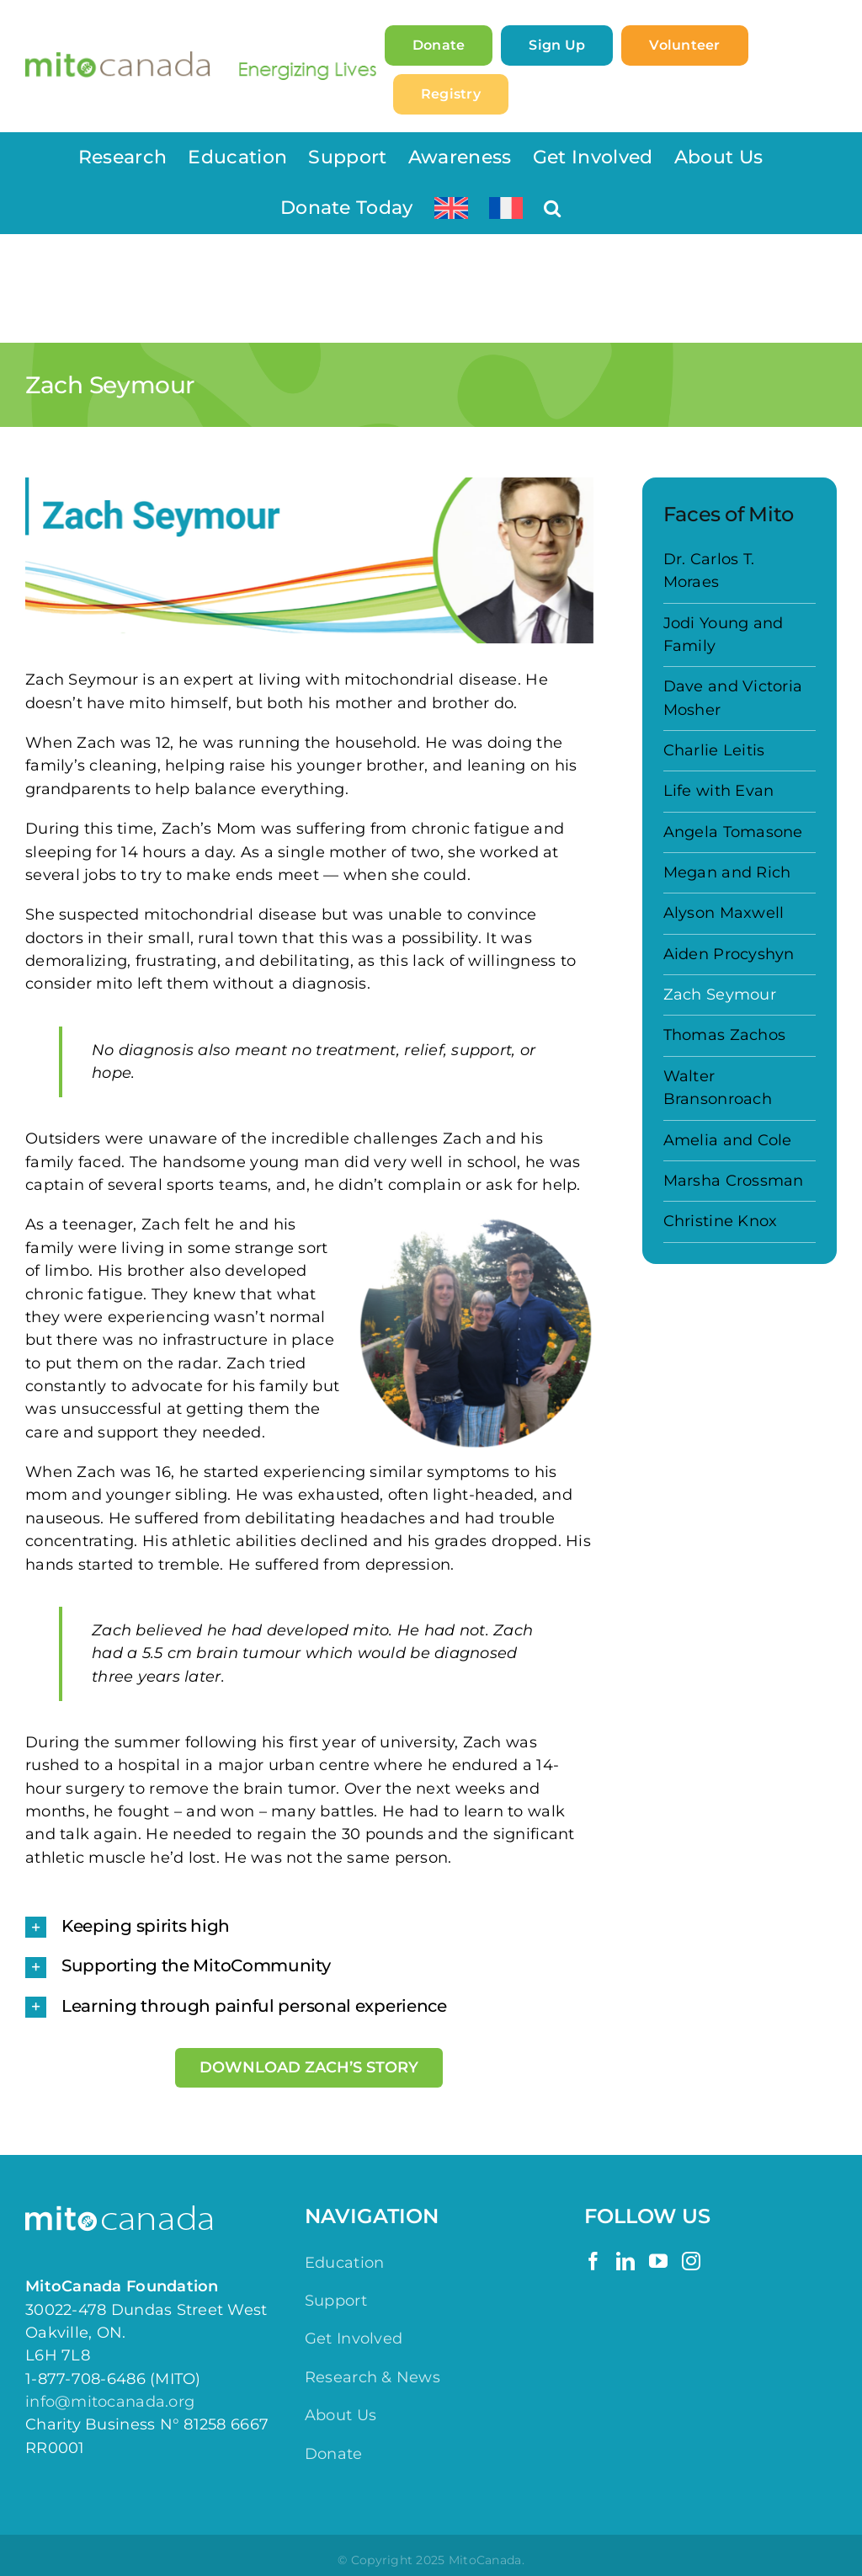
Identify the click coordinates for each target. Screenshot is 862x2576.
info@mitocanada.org (109, 2401)
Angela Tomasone (733, 832)
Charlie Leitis (714, 750)
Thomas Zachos (724, 1035)
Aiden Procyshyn (729, 954)
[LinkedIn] (625, 2261)
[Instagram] (691, 2261)
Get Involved (353, 2338)
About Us (340, 2415)
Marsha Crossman (733, 1180)
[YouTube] (658, 2261)
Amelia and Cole (727, 1140)
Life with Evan (718, 790)
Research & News (372, 2377)
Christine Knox (720, 1221)
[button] (552, 208)
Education (344, 2262)
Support (336, 2300)
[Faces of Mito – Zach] (309, 560)
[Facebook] (593, 2261)
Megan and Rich (727, 872)
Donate (334, 2454)
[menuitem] (451, 208)
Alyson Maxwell (724, 913)
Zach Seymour (719, 994)
